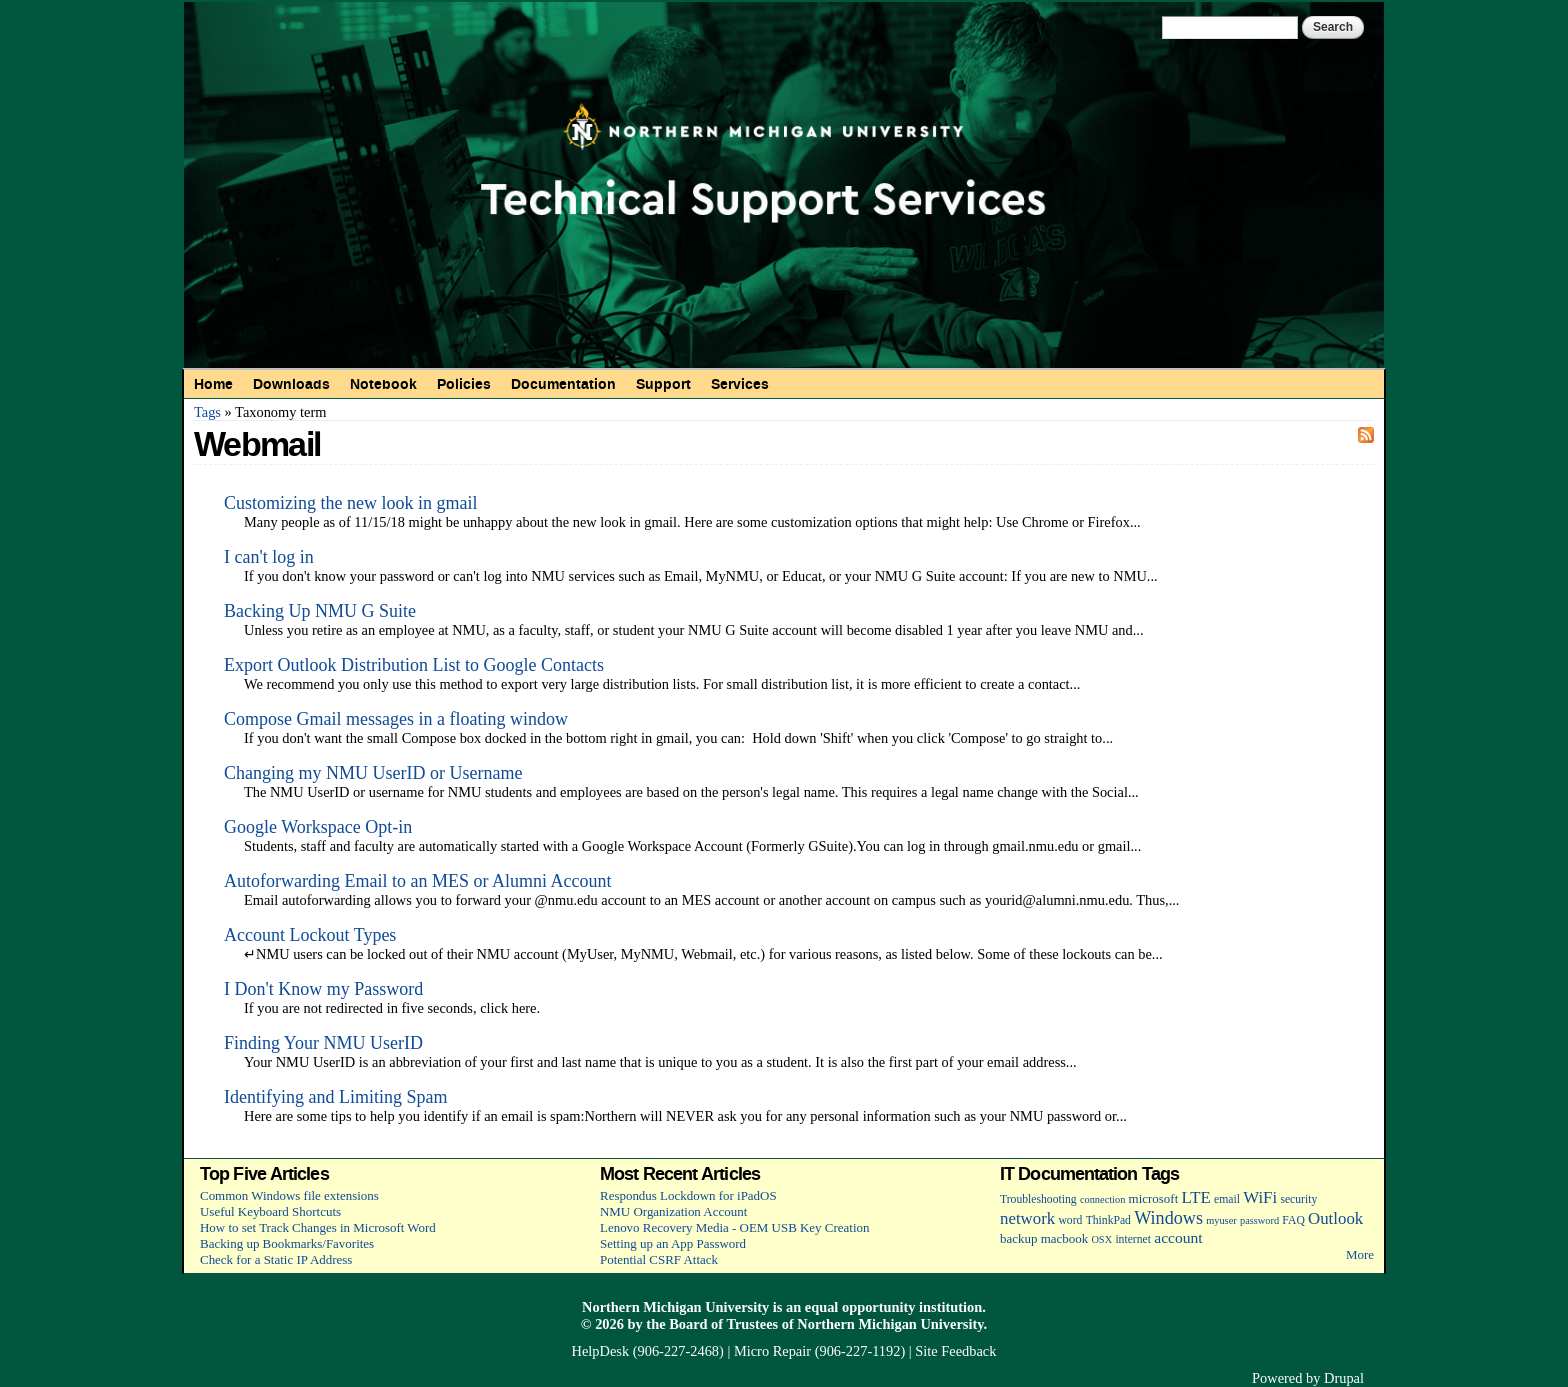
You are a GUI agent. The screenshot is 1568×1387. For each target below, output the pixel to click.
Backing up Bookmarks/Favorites (287, 1243)
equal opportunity (860, 1307)
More (1360, 1254)
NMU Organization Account (673, 1211)
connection (1102, 1199)
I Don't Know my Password (323, 989)
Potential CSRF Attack (659, 1259)
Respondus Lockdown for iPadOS (688, 1195)
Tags (207, 412)
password (1259, 1220)
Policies (464, 384)
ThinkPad (1108, 1220)
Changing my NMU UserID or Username (373, 773)
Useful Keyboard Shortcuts (270, 1211)
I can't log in (269, 557)
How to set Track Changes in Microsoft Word (318, 1227)
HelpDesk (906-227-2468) (648, 1351)
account (1178, 1237)
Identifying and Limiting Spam (335, 1097)
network (1027, 1218)
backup (1018, 1238)
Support (663, 384)
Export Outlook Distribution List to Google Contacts (414, 665)
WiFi (1260, 1197)
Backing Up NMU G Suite (320, 611)
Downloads (291, 384)
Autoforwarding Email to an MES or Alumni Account (417, 881)
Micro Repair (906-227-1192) (819, 1351)
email (1227, 1199)
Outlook (1335, 1218)
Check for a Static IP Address (276, 1259)
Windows (1168, 1218)
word (1070, 1220)
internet (1133, 1239)
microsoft (1154, 1198)
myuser (1221, 1220)
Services (740, 384)
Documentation (563, 384)
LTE (1196, 1197)
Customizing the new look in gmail (350, 503)
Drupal (1344, 1378)
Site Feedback (955, 1351)
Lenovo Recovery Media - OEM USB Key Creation (734, 1227)
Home (213, 384)
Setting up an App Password (673, 1243)
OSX (1101, 1239)
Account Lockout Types (310, 935)
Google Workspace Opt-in (318, 827)
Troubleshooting (1038, 1199)
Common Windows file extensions (289, 1195)
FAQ (1293, 1220)
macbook (1064, 1238)
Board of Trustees (723, 1324)
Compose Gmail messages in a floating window (396, 719)
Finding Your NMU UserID (323, 1043)
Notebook (383, 384)
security (1298, 1199)
